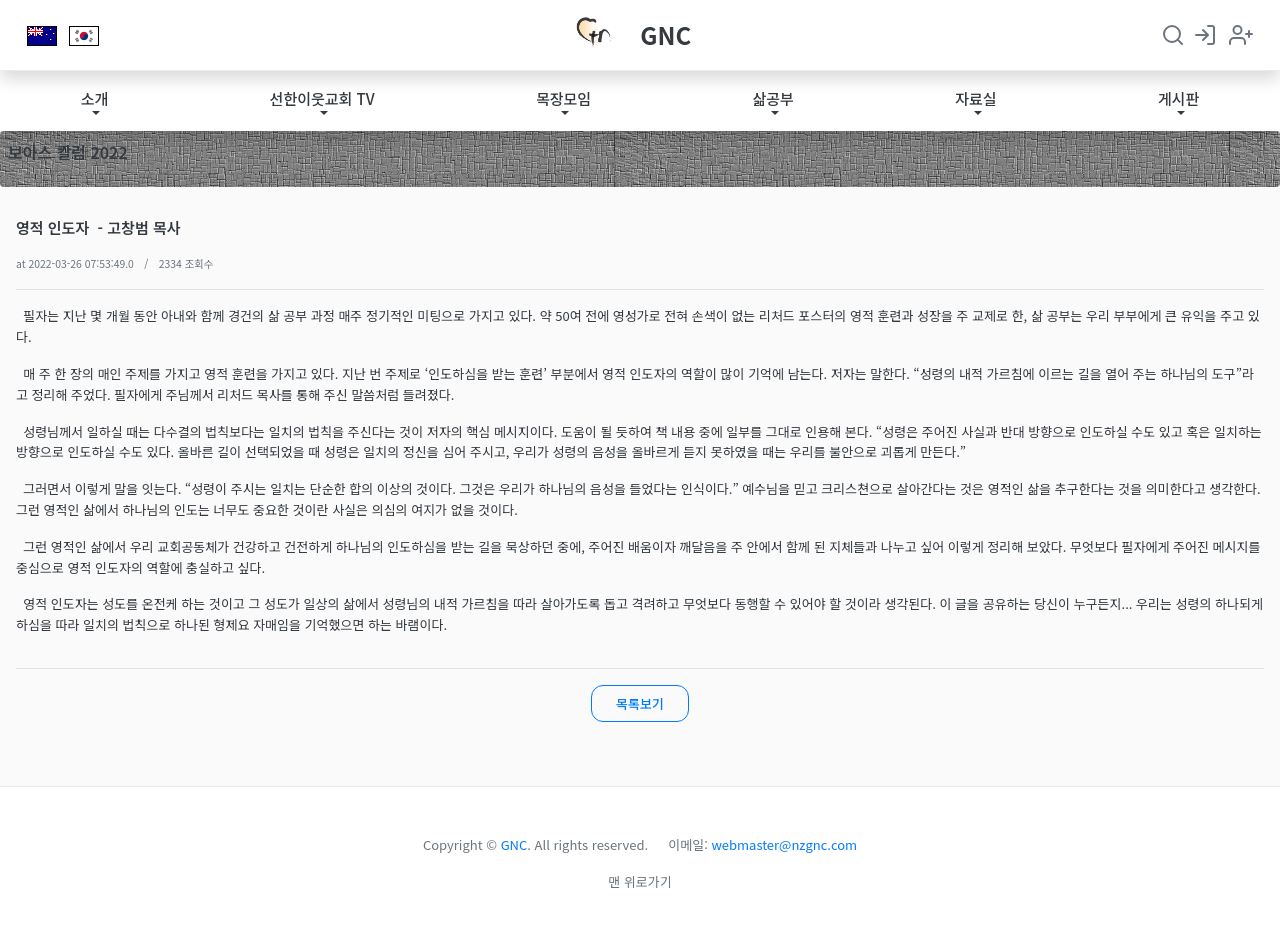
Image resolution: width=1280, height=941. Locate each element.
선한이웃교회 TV (322, 98)
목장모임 (563, 98)
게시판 (1178, 98)
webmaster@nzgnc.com (785, 844)
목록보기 (640, 703)
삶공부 (772, 98)
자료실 (975, 98)
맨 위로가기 (639, 881)
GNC (665, 34)
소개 (95, 98)
